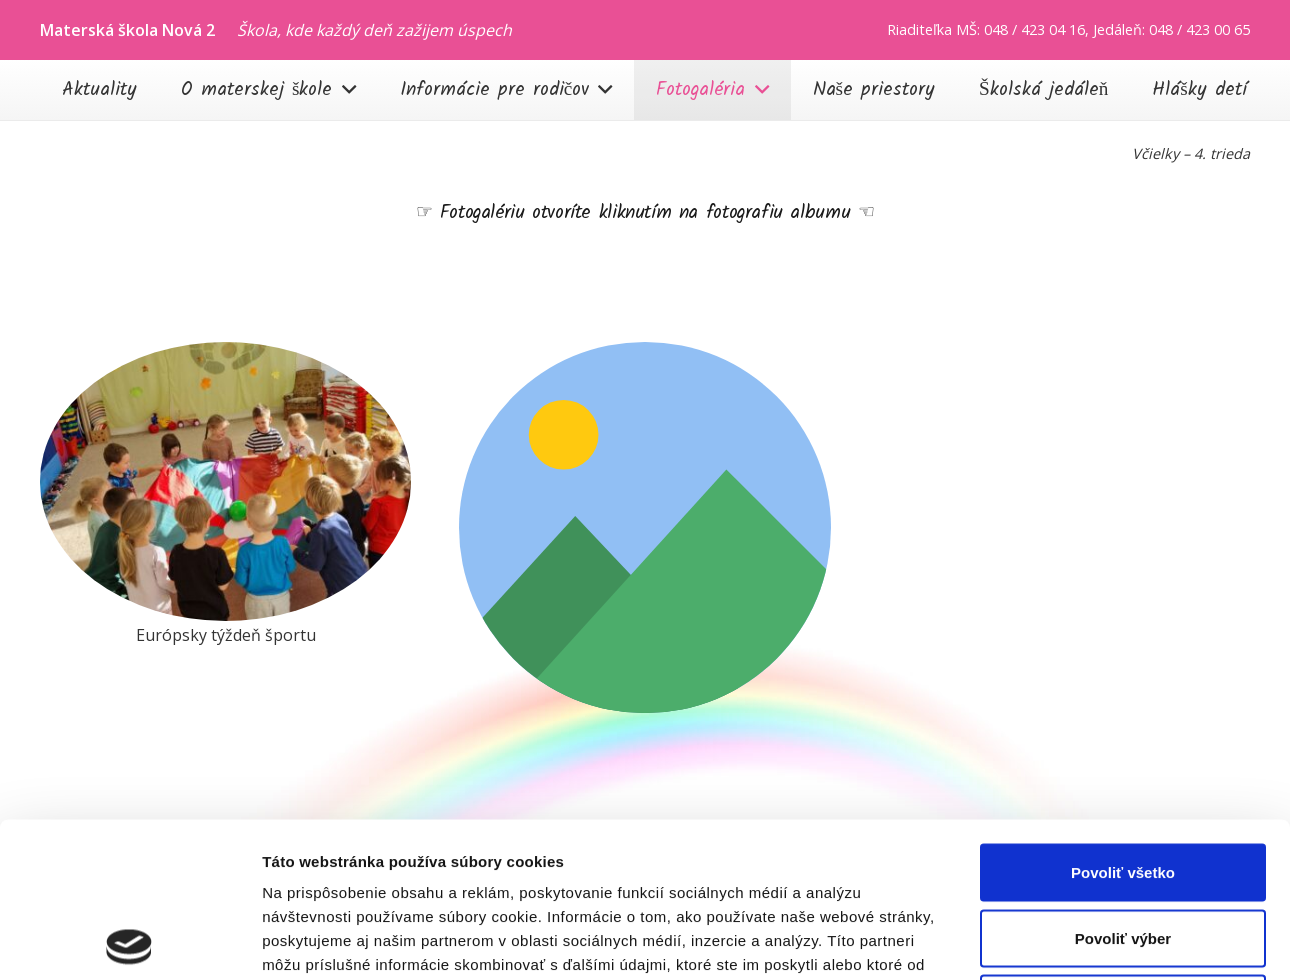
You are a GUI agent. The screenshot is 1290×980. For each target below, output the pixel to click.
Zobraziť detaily (1045, 940)
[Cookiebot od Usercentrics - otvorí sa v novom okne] (129, 941)
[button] (343, 90)
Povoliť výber (1123, 783)
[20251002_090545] (225, 481)
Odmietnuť (1122, 848)
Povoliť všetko (1123, 717)
